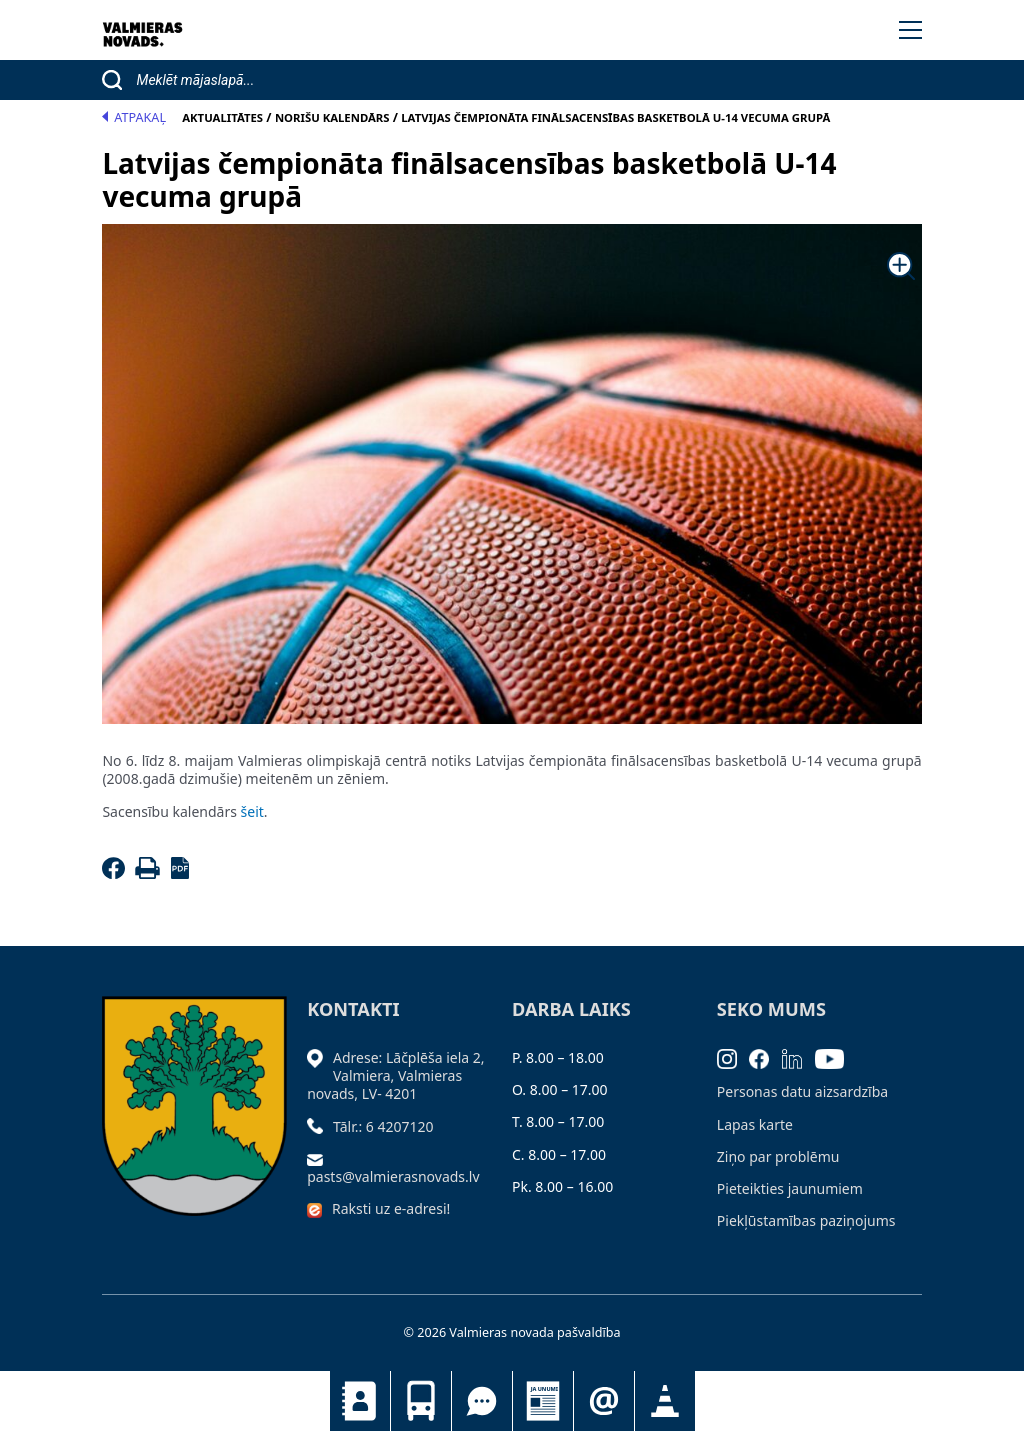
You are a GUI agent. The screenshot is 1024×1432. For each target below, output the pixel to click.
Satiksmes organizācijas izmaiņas (665, 1401)
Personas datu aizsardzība (802, 1091)
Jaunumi (543, 1401)
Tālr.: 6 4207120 (383, 1126)
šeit (252, 811)
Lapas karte (755, 1124)
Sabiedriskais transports (421, 1401)
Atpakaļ (134, 117)
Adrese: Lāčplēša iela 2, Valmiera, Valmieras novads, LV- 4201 (395, 1075)
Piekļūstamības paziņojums (806, 1220)
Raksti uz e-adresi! (391, 1208)
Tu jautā (482, 1401)
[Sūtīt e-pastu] (320, 1158)
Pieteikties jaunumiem (604, 1401)
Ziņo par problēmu (778, 1156)
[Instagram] (733, 1057)
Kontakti (360, 1401)
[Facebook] (116, 873)
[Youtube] (836, 1057)
